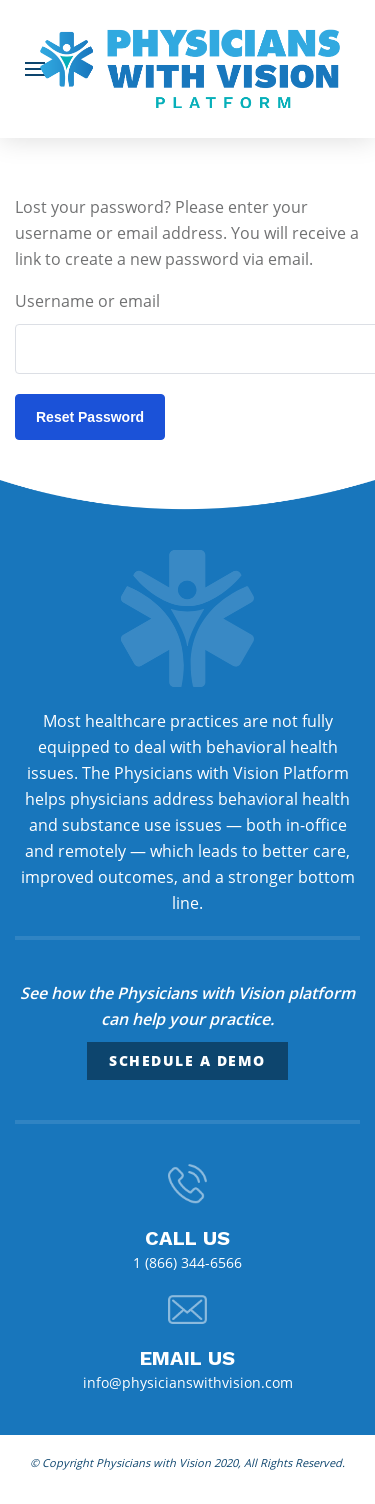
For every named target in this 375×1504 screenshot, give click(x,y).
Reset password (90, 417)
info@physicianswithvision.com (188, 1382)
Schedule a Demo (187, 1060)
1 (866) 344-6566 (187, 1262)
